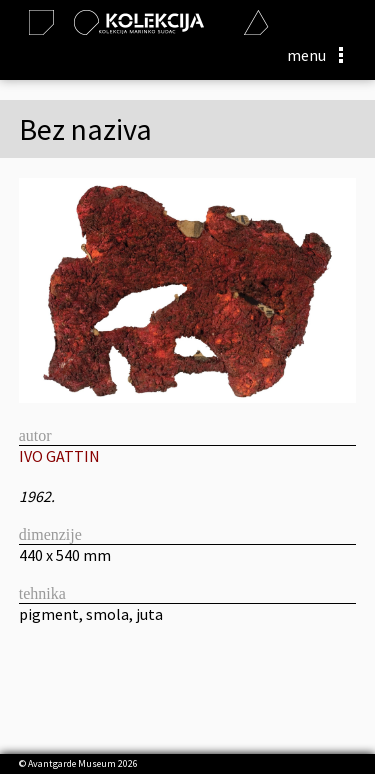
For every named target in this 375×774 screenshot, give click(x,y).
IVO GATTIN (59, 456)
